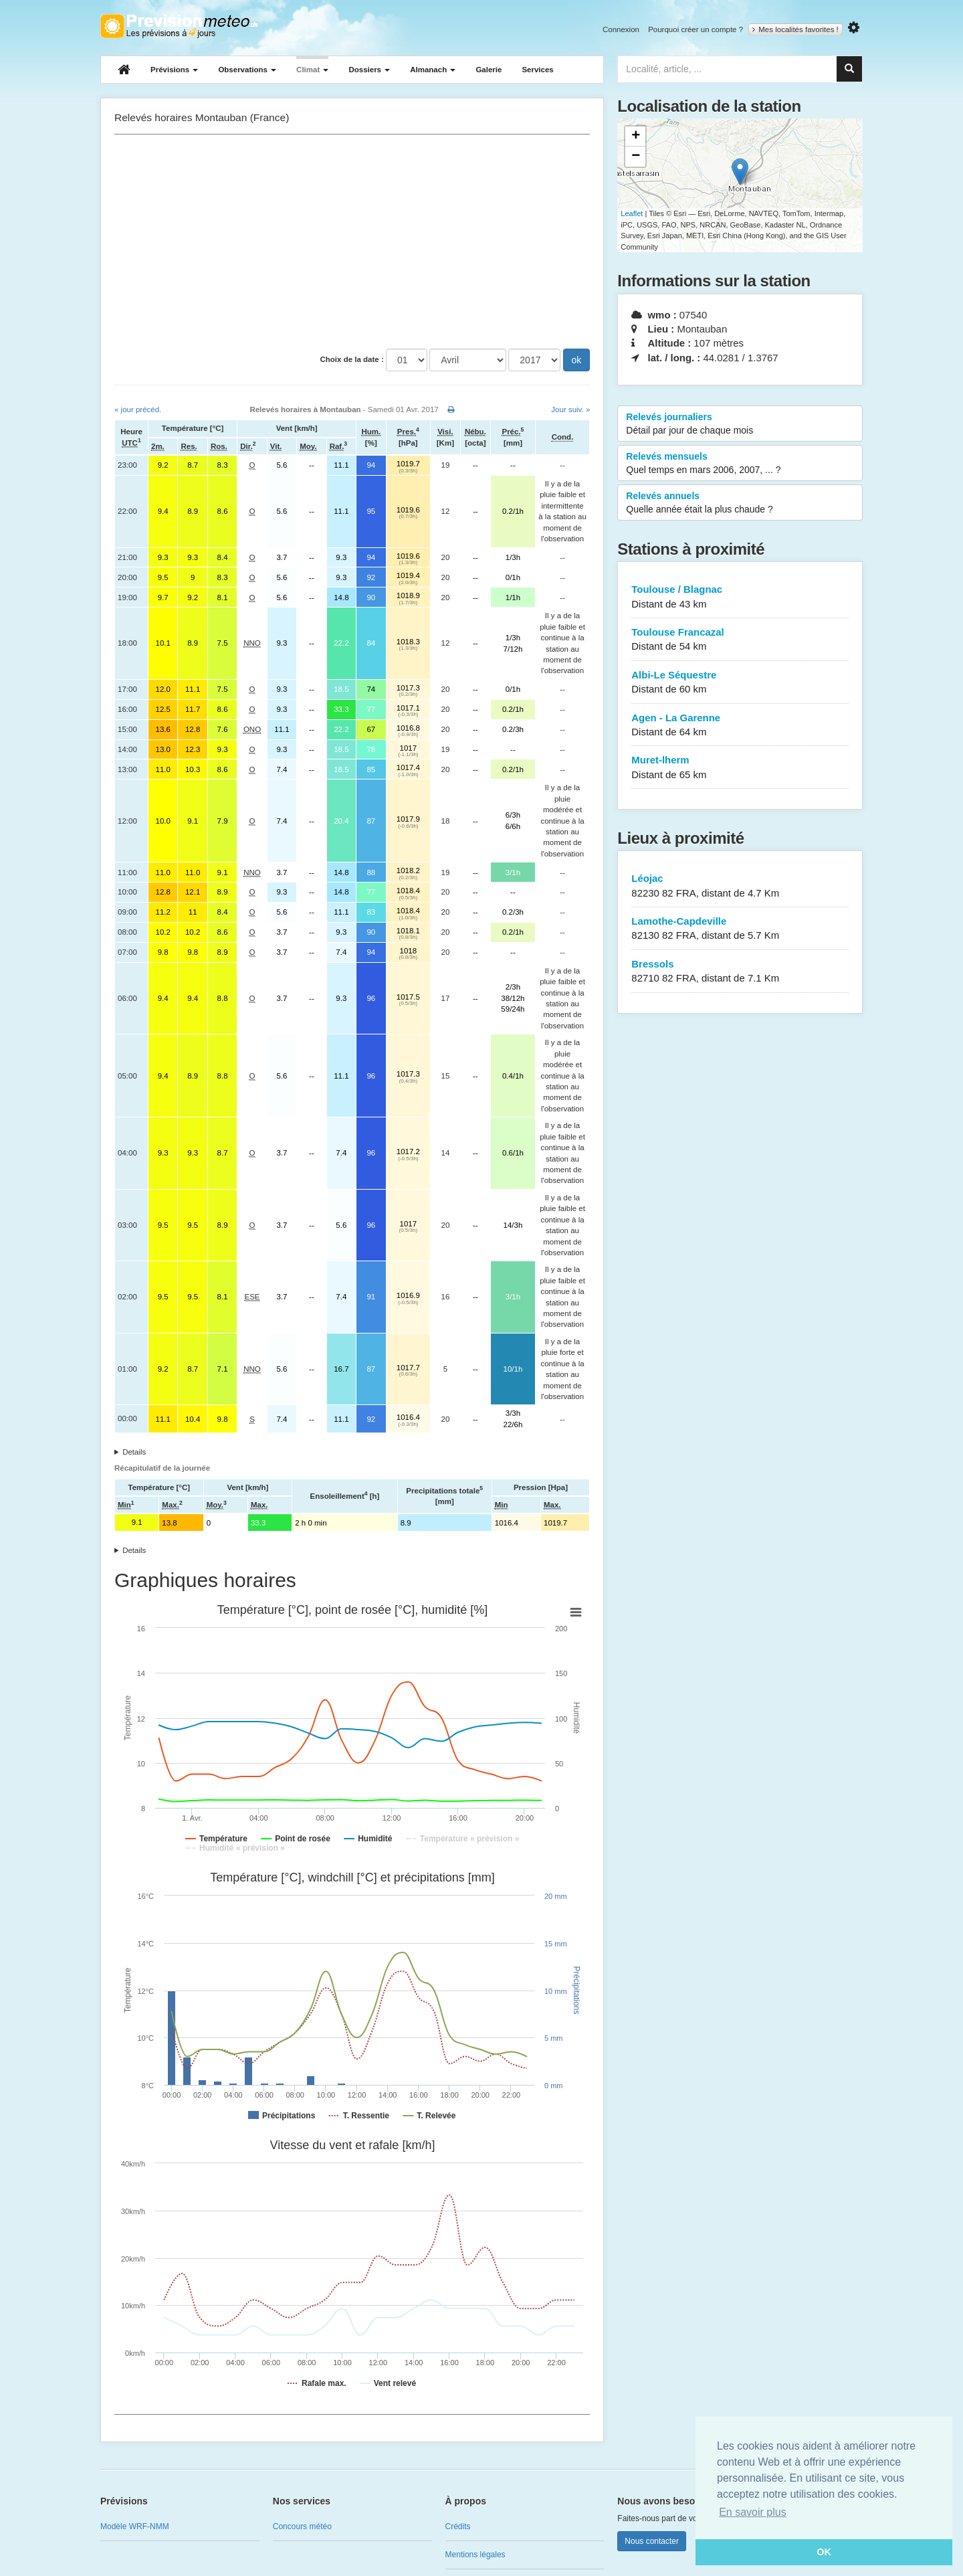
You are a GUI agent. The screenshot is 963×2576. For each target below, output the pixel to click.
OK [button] (824, 2552)
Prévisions (174, 70)
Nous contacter (652, 2541)
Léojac (740, 886)
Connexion (621, 29)
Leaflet (632, 213)
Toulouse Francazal (740, 640)
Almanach (432, 70)
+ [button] (635, 136)
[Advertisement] (352, 241)
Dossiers (369, 70)
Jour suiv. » (570, 409)
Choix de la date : (352, 359)
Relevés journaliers (740, 424)
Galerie (488, 70)
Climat (312, 70)
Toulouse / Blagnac (740, 597)
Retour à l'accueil (178, 26)
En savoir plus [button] (752, 2512)
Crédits (458, 2526)
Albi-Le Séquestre (740, 683)
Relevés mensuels (740, 463)
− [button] (635, 157)
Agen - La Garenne (740, 725)
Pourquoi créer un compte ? (695, 29)
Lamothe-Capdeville (740, 929)
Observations (247, 70)
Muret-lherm (740, 767)
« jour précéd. (137, 409)
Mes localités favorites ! (795, 29)
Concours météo (302, 2526)
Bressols (740, 972)
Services (537, 70)
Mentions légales (475, 2554)
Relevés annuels (740, 503)
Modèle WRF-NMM (134, 2526)
